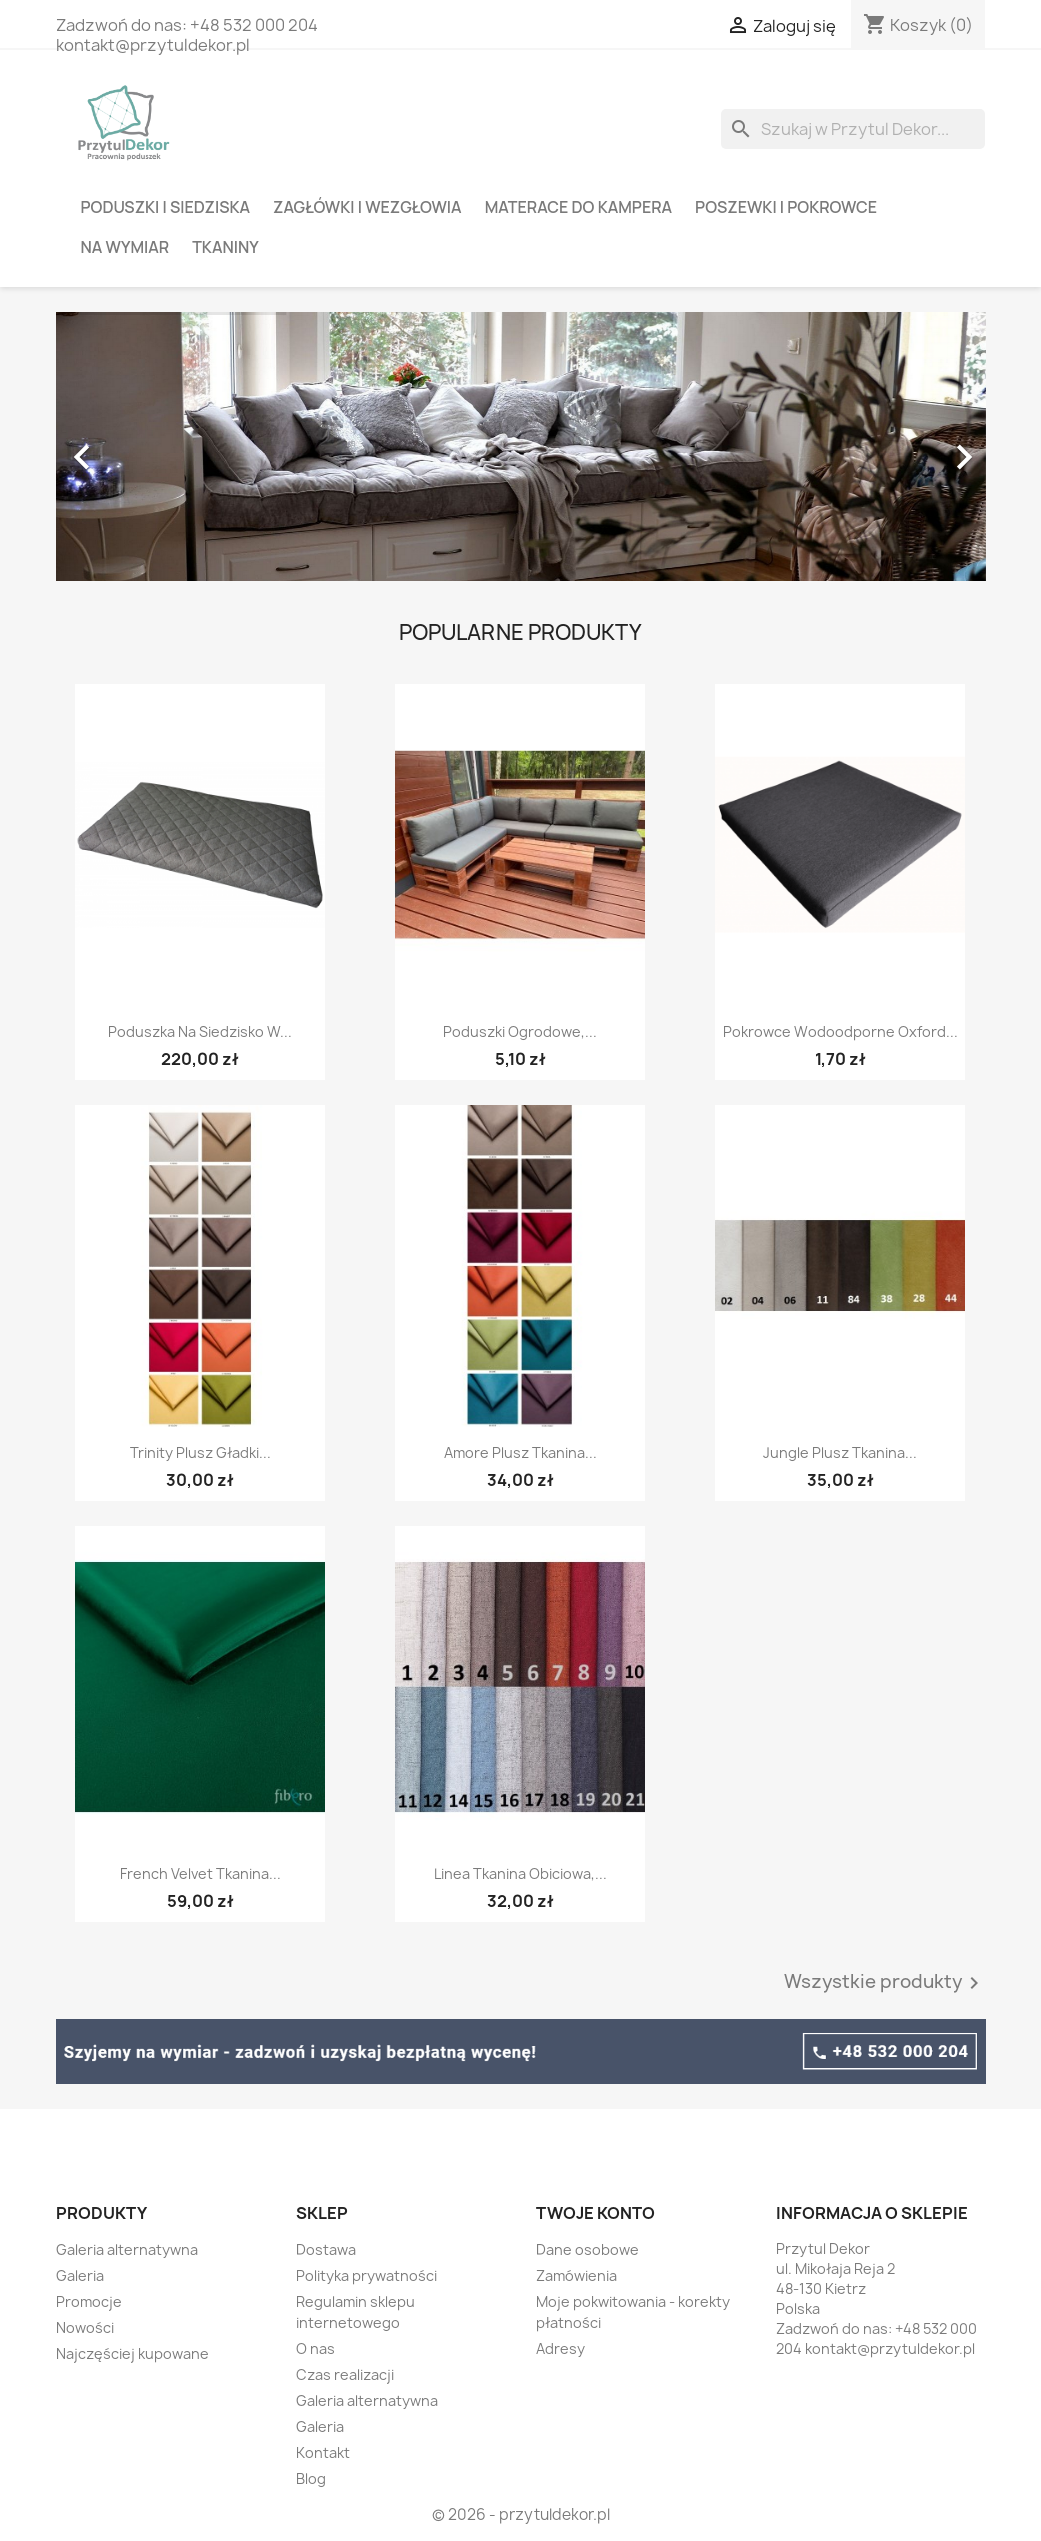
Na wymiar (125, 247)
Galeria (80, 2275)
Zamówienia (576, 2275)
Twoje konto (595, 2213)
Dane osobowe (587, 2249)
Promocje (89, 2301)
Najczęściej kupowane (132, 2353)
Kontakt (323, 2452)
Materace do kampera (578, 207)
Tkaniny (225, 247)
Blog (311, 2478)
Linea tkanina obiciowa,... (520, 1873)
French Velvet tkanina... (200, 1873)
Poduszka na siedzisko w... (200, 1031)
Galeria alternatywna (127, 2249)
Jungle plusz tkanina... (840, 1452)
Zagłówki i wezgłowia (367, 207)
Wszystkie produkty (885, 1983)
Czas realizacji (345, 2374)
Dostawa (326, 2249)
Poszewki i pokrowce (786, 207)
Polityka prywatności (366, 2275)
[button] (126, 446)
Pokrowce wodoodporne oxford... (840, 1031)
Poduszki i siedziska (166, 207)
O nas (315, 2348)
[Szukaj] (853, 129)
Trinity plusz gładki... (200, 1452)
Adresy (560, 2348)
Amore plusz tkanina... (520, 1452)
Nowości (85, 2327)
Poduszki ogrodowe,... (520, 1031)
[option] (521, 446)
